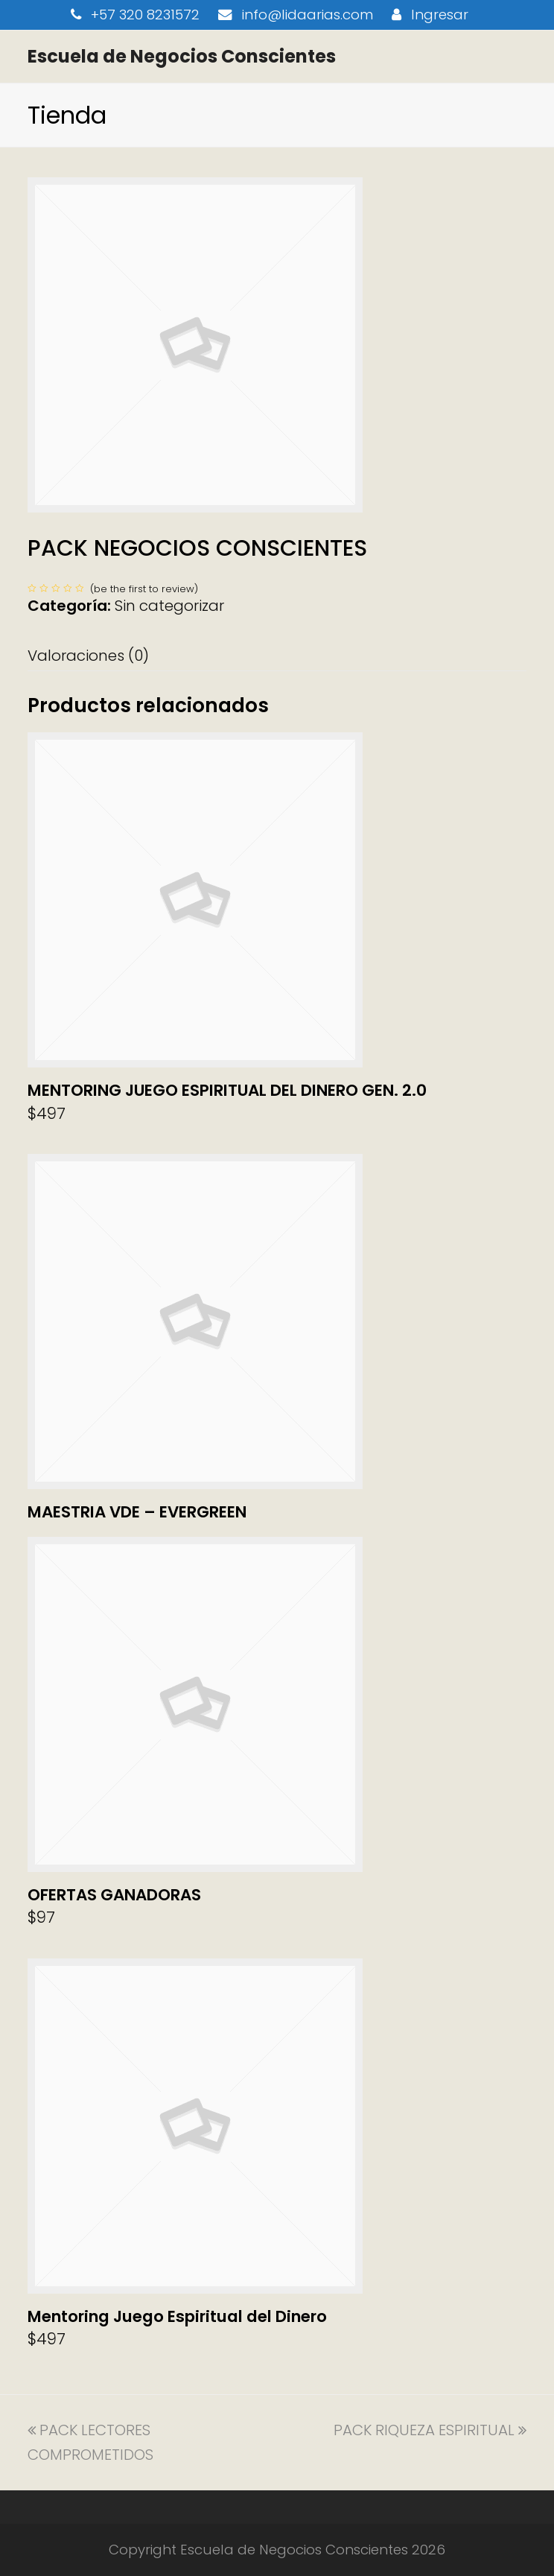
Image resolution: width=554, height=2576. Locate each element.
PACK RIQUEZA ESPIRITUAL (430, 2430)
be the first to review (144, 589)
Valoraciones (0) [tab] (88, 655)
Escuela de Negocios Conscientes (182, 56)
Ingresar (439, 14)
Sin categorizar (169, 605)
